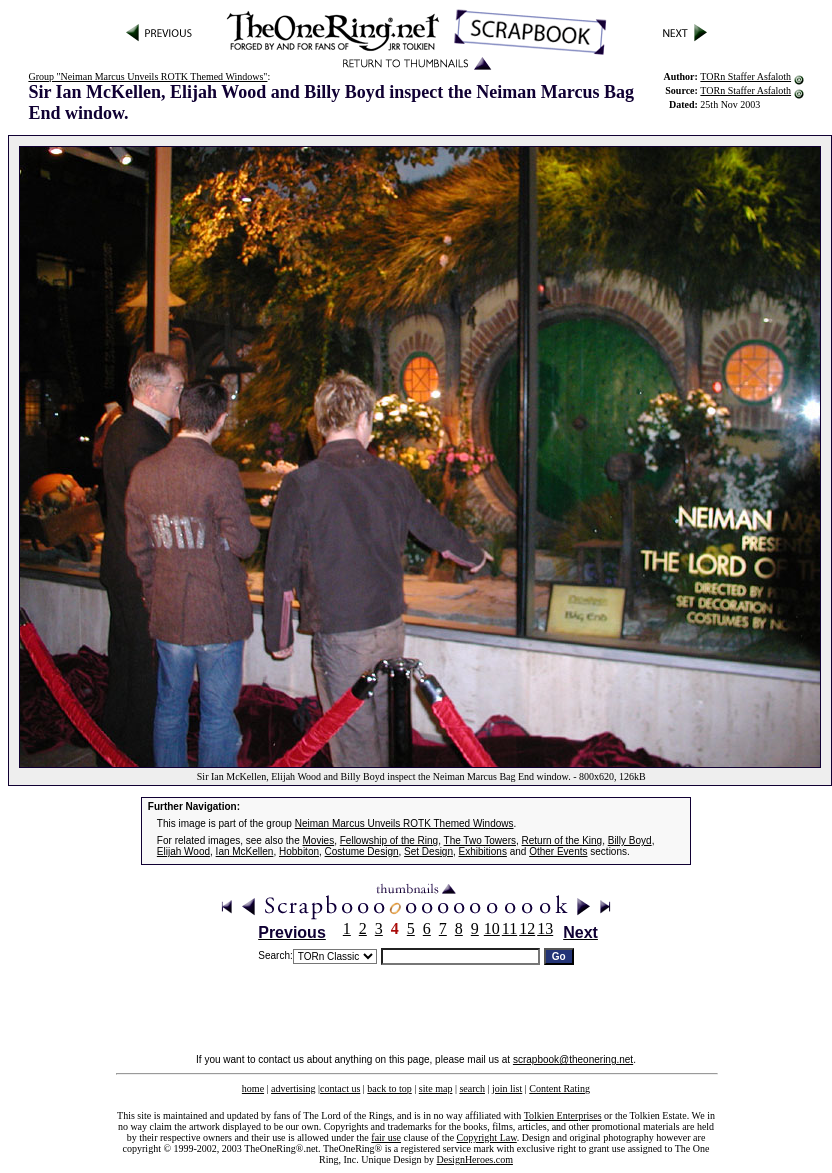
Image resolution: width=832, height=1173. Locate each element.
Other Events (558, 851)
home (253, 1088)
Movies (319, 840)
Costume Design (362, 851)
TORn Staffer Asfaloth (745, 76)
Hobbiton (299, 851)
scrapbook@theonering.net (573, 1059)
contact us (340, 1088)
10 (492, 928)
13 (545, 928)
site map (436, 1088)
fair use (386, 1137)
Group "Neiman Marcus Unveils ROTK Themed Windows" (147, 76)
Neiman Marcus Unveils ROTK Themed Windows (404, 823)
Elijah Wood (183, 851)
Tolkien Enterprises (563, 1115)
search (472, 1088)
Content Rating (559, 1088)
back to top (389, 1088)
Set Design (428, 851)
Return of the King (562, 840)
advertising (293, 1088)
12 (527, 928)
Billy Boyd (630, 840)
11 (509, 928)
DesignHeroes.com (475, 1159)
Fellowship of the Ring (389, 840)
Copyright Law (487, 1137)
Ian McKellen (245, 851)
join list (507, 1088)
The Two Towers (480, 840)
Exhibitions (483, 851)
